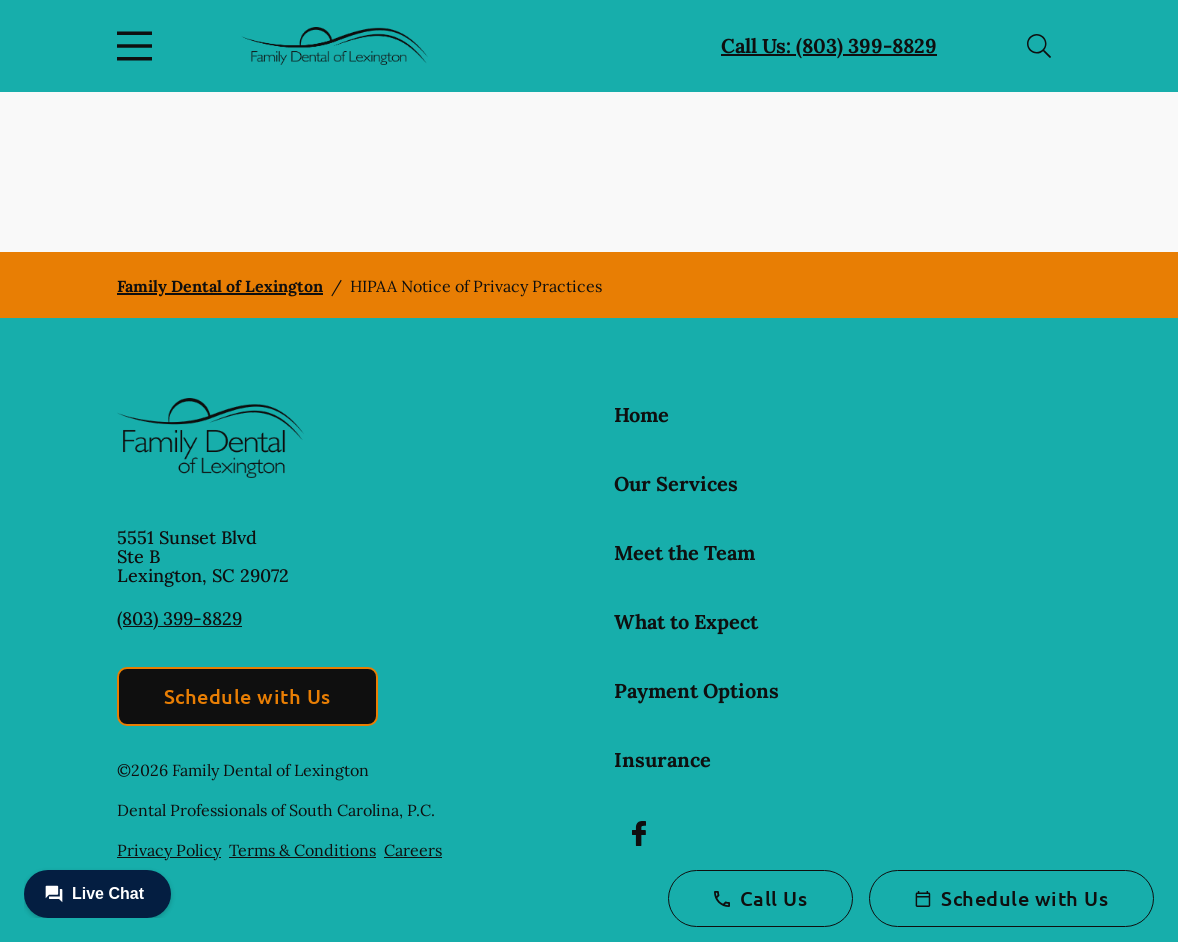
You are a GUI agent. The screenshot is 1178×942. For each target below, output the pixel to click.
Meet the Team (684, 552)
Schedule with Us (247, 696)
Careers (413, 850)
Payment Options (696, 690)
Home (641, 414)
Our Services (676, 483)
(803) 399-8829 (179, 618)
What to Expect (686, 621)
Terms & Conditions (302, 850)
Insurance (662, 759)
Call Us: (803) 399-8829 (829, 45)
